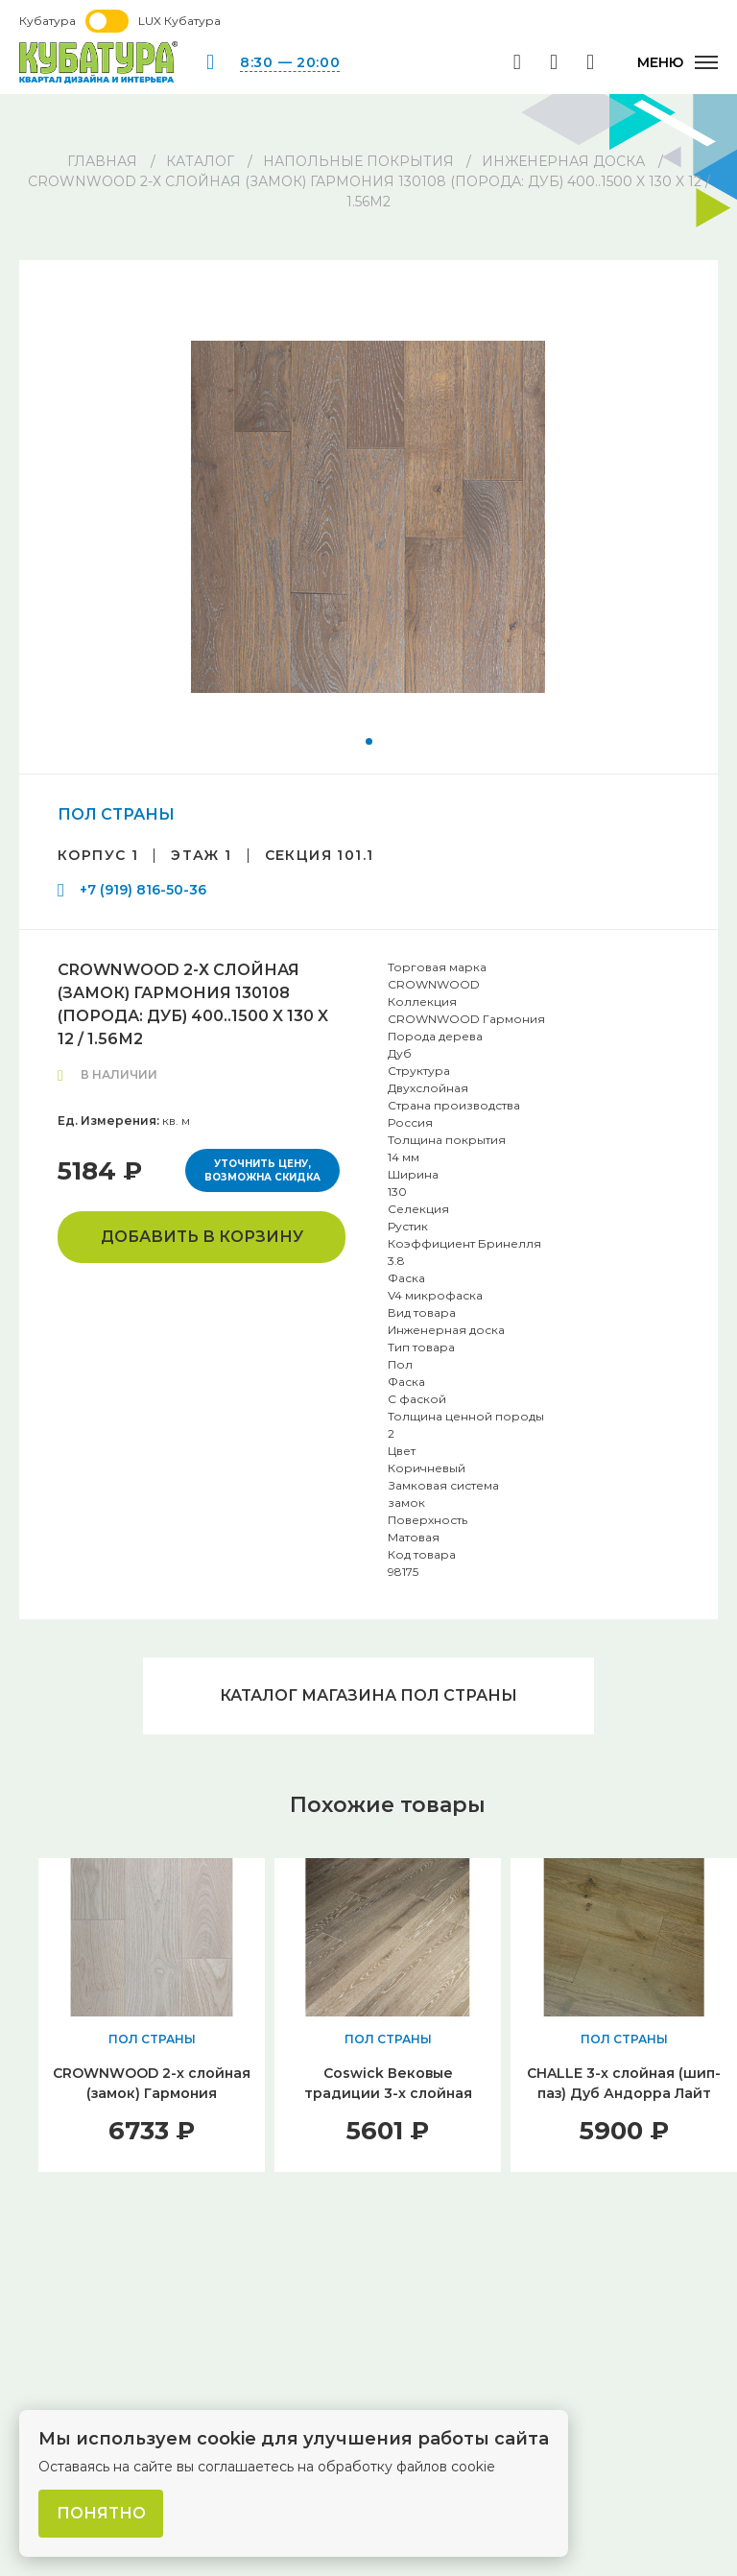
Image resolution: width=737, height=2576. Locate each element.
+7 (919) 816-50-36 (143, 889)
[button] (369, 741)
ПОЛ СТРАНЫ (116, 814)
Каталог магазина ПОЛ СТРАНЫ (368, 1695)
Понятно (101, 2513)
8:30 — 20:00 (290, 62)
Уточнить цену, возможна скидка (262, 1170)
